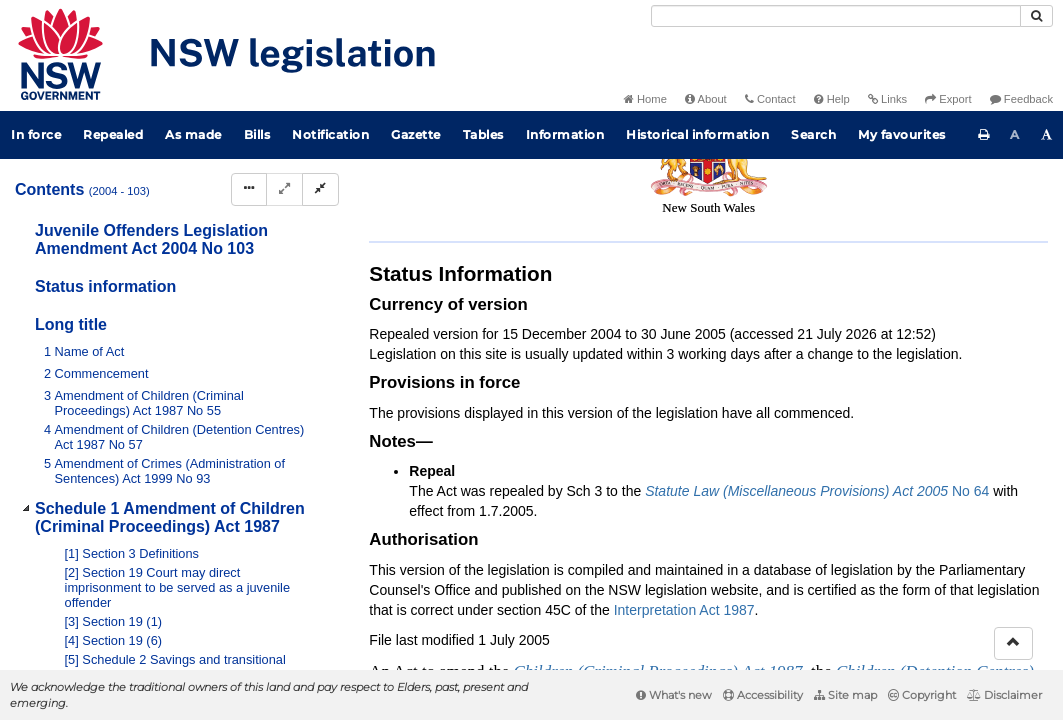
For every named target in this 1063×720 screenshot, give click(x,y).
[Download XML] (912, 258)
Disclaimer (1004, 695)
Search (813, 134)
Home (645, 99)
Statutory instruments (638, 192)
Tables (483, 134)
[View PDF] (838, 258)
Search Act (430, 225)
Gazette (416, 134)
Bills (257, 134)
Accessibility (763, 695)
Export (948, 99)
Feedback (1021, 99)
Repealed (113, 134)
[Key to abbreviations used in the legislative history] (801, 258)
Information (565, 134)
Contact (770, 99)
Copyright (922, 695)
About (706, 99)
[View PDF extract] (875, 258)
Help (832, 99)
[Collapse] (320, 189)
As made (193, 134)
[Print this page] (984, 135)
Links (887, 99)
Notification (330, 134)
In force (36, 134)
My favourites (902, 134)
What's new (674, 695)
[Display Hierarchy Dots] (249, 189)
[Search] (836, 16)
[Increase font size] (1047, 135)
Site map (845, 695)
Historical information (697, 134)
